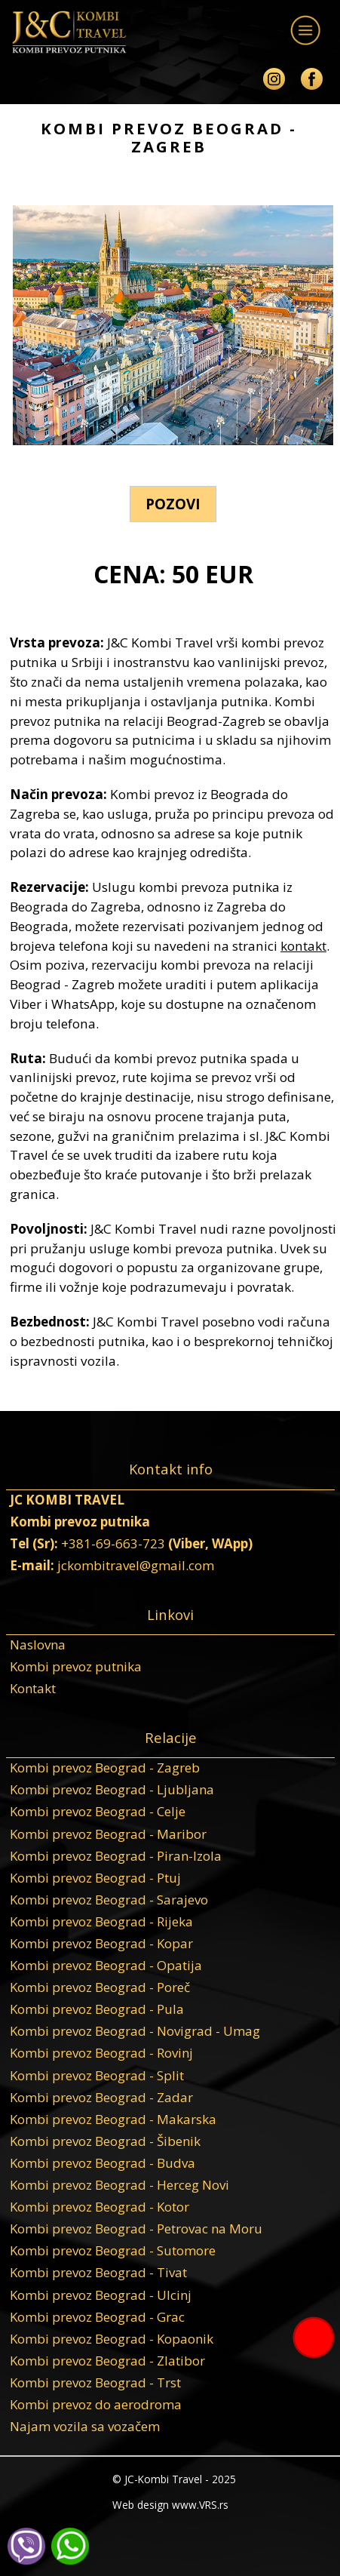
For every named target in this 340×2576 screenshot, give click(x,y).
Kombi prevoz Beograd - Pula (97, 2009)
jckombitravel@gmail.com (135, 1565)
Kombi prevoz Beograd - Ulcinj (100, 2295)
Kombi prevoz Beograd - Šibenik (105, 2141)
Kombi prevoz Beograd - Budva (102, 2163)
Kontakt (33, 1688)
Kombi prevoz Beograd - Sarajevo (109, 1899)
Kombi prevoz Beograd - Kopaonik (111, 2338)
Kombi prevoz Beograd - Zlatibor (107, 2360)
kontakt (303, 945)
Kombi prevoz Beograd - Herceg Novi (119, 2184)
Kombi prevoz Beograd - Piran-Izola (116, 1855)
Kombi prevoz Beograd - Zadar (101, 2097)
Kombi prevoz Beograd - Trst (95, 2382)
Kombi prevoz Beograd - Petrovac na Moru (136, 2228)
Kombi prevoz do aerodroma (96, 2404)
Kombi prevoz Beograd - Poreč (100, 1987)
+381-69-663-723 (113, 1543)
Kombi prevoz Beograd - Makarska (113, 2119)
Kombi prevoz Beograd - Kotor (99, 2206)
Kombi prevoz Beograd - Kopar (101, 1943)
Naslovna (38, 1644)
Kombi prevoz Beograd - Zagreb (105, 1767)
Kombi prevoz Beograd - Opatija (106, 1965)
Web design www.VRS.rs (170, 2505)
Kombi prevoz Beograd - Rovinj (101, 2052)
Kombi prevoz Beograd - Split (97, 2075)
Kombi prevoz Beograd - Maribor (108, 1834)
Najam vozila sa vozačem (85, 2426)
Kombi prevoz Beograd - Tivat (98, 2272)
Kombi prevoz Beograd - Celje (97, 1811)
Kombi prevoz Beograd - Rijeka (101, 1921)
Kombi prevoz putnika (76, 1666)
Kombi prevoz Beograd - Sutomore (113, 2250)
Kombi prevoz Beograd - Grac (97, 2316)
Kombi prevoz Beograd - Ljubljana (112, 1789)
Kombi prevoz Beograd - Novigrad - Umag (135, 2031)
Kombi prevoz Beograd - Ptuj (95, 1877)
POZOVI (173, 504)
